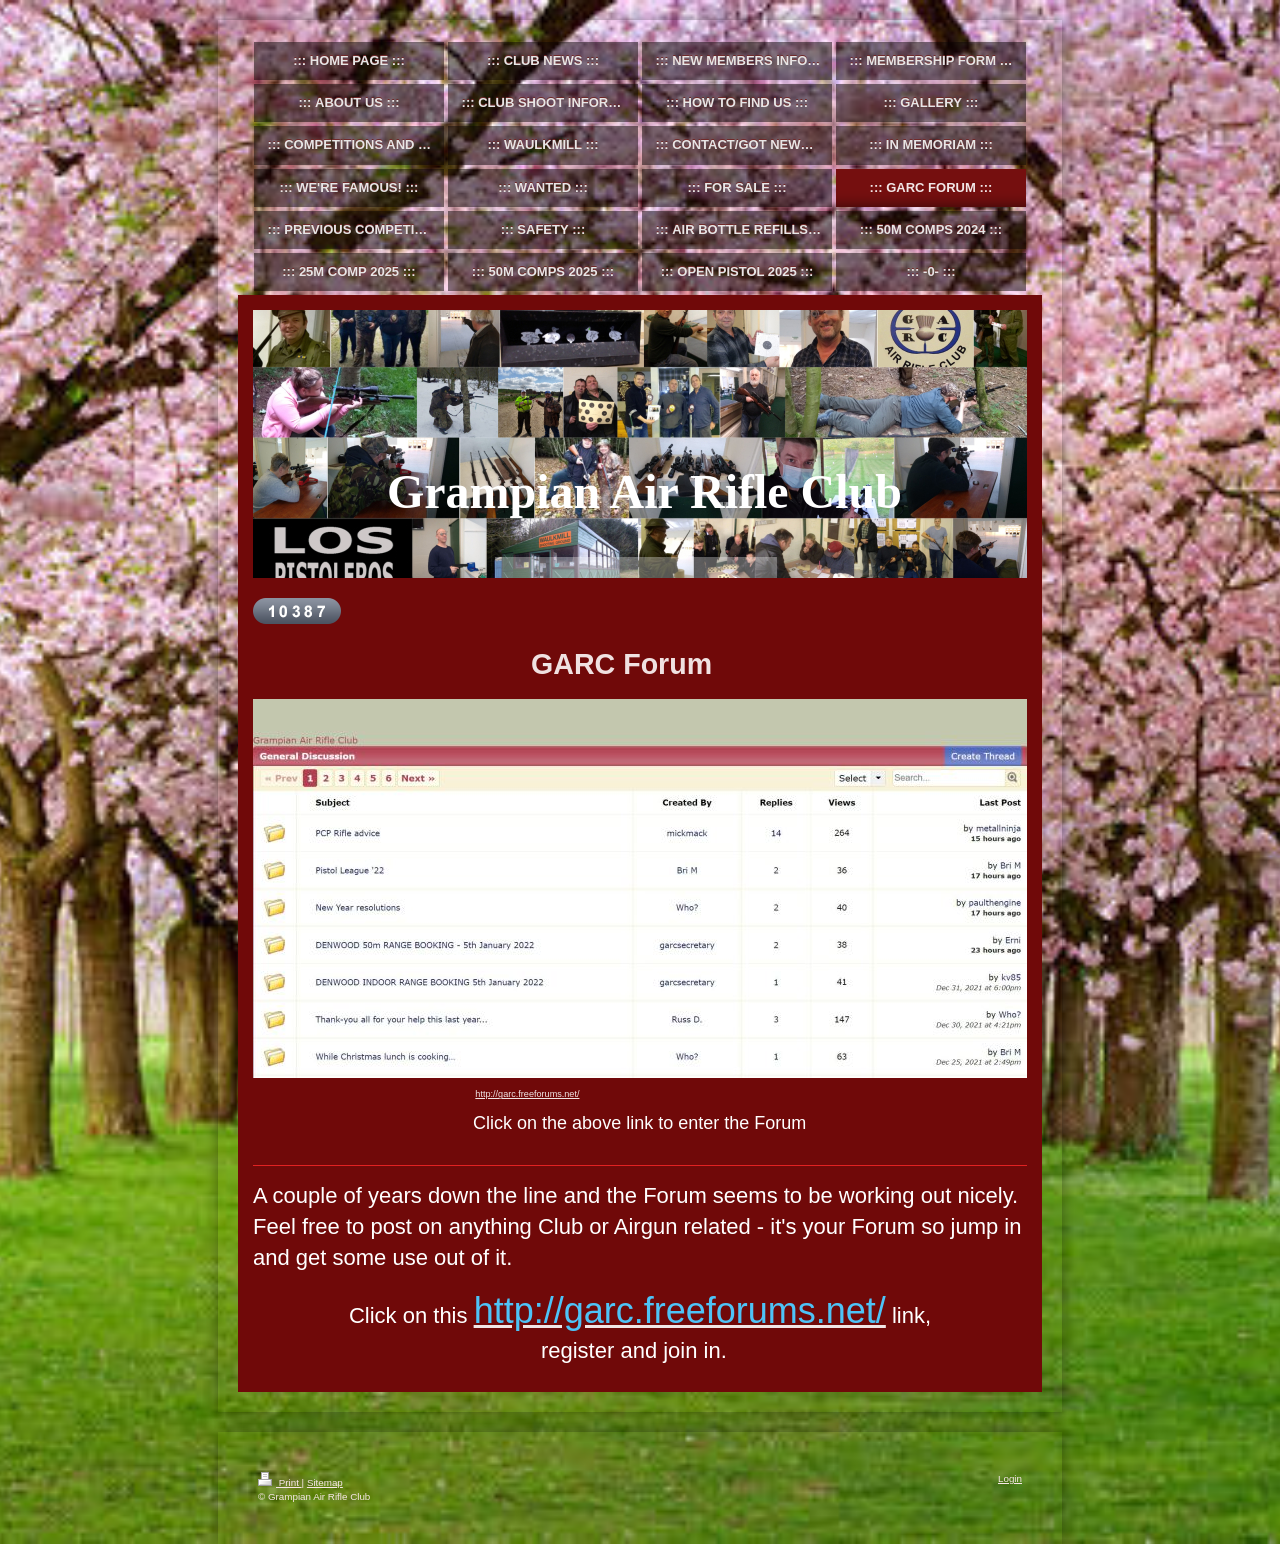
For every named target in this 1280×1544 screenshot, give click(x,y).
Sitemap (325, 1482)
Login (1010, 1478)
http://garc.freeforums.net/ (527, 1094)
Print (280, 1482)
